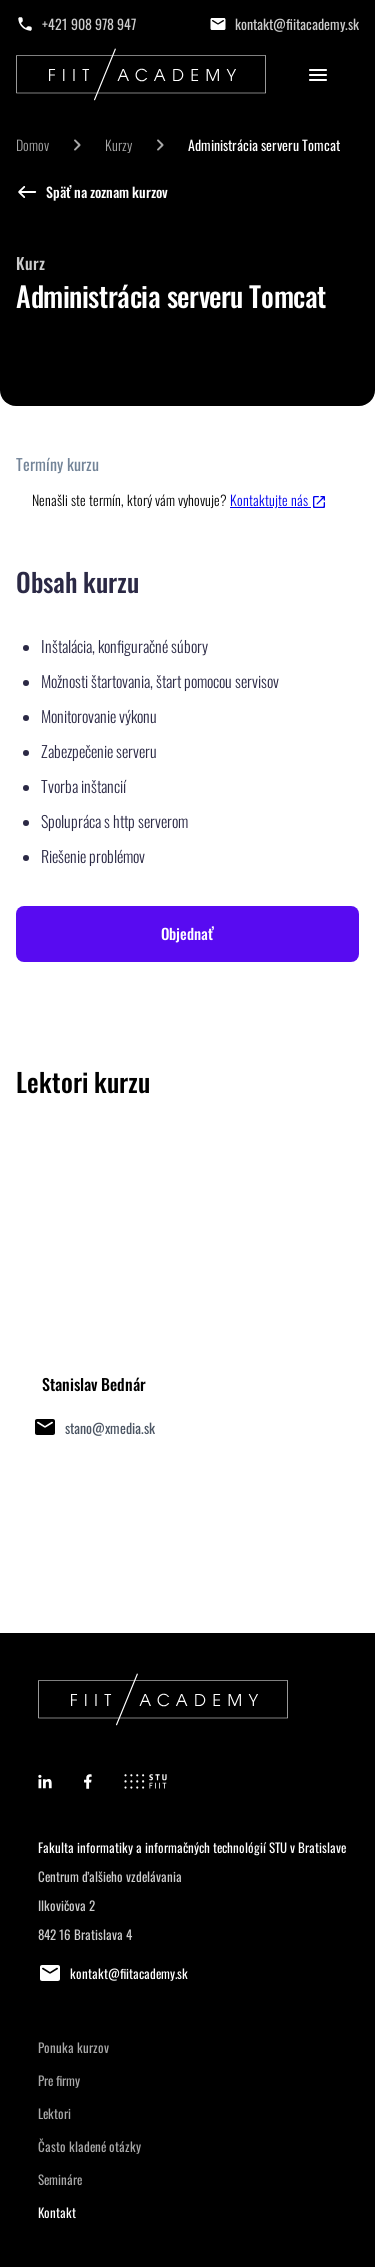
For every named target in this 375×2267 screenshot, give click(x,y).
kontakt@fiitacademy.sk (297, 23)
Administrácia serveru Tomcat (264, 144)
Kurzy (118, 144)
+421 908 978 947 (89, 23)
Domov (32, 144)
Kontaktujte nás (278, 499)
